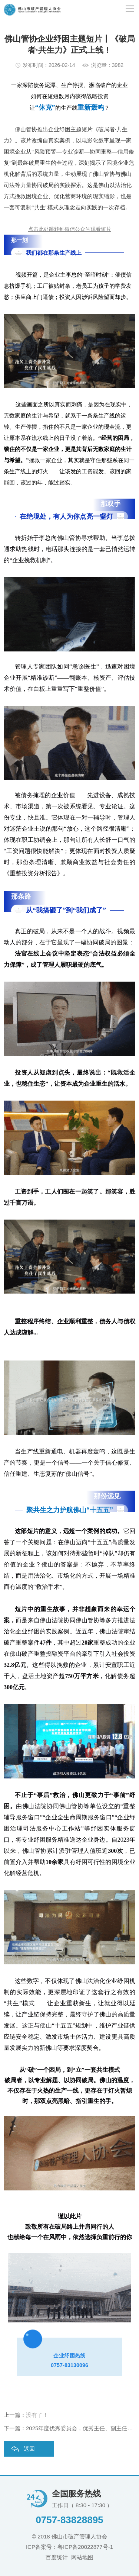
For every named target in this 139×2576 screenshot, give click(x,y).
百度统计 (57, 2557)
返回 (29, 2448)
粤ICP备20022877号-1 (85, 2547)
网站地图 (82, 2557)
